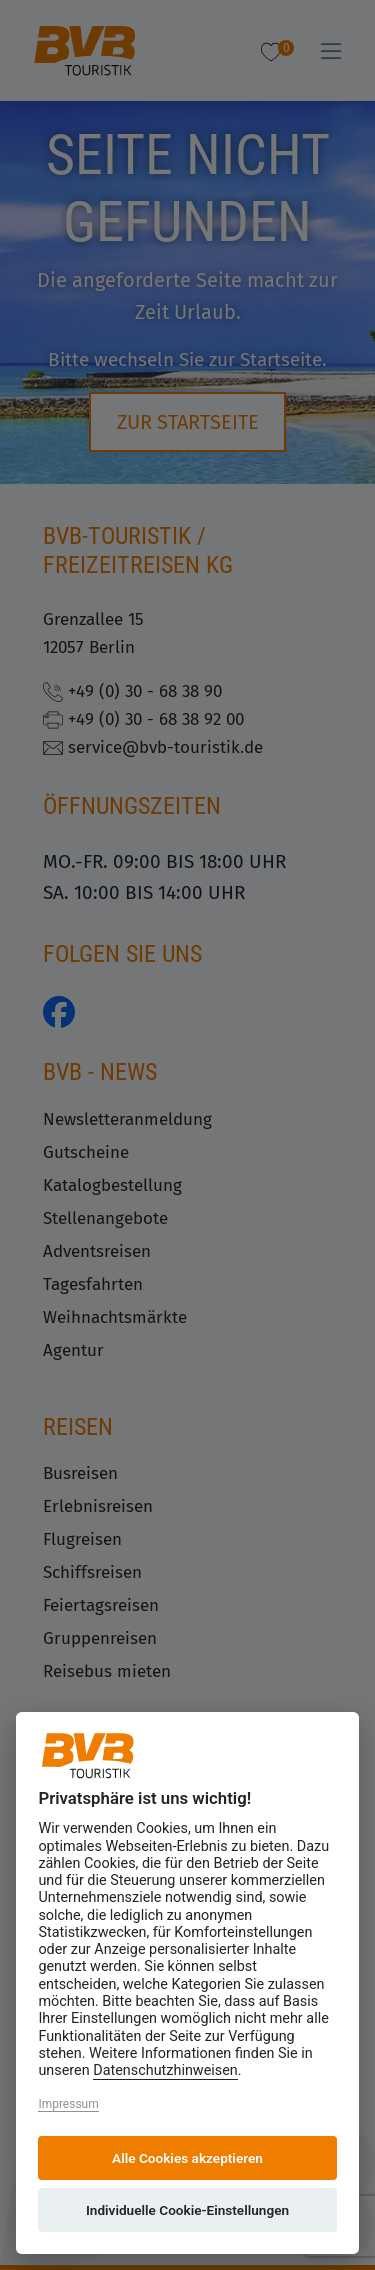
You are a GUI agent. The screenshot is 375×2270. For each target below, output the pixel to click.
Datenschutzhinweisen (165, 2070)
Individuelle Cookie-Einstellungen (187, 2210)
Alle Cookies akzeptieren (187, 2158)
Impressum (68, 2104)
